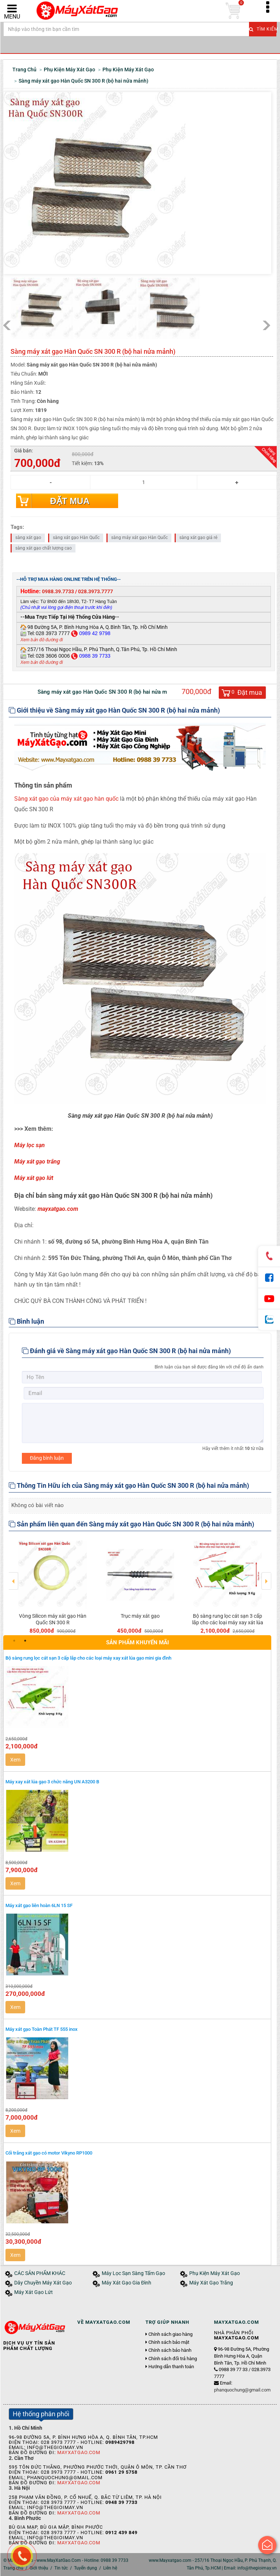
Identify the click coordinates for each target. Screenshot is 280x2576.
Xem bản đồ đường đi (41, 639)
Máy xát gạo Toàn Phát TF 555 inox (41, 2029)
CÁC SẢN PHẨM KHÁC (39, 2273)
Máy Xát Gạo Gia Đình (126, 2283)
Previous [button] (14, 1576)
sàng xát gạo (28, 537)
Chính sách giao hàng (170, 2334)
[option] (52, 1586)
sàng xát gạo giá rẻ (198, 537)
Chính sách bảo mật (168, 2342)
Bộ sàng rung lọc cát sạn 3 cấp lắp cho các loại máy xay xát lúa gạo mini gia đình (227, 1622)
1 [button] (14, 1640)
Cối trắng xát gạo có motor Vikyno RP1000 (48, 2153)
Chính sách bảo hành (169, 2350)
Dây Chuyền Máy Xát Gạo (43, 2283)
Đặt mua (69, 501)
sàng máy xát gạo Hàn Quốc (139, 537)
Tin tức (61, 2568)
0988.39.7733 (58, 591)
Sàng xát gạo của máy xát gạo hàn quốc (66, 798)
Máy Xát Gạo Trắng (211, 2283)
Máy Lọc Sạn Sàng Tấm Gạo (133, 2273)
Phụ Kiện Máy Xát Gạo (214, 2273)
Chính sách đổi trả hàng (172, 2358)
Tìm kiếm (262, 29)
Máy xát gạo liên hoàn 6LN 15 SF (39, 1905)
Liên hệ (110, 2568)
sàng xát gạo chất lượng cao (43, 548)
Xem (15, 1760)
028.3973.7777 (95, 591)
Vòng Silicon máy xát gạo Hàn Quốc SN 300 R (52, 1619)
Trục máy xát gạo (140, 1616)
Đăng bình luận (47, 1458)
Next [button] (266, 1576)
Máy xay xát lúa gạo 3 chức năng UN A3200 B (52, 1781)
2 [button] (25, 1640)
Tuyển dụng (85, 2568)
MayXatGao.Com (78, 2452)
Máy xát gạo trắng (37, 1161)
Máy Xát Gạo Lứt (33, 2292)
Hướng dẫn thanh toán (171, 2366)
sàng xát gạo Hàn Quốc (76, 537)
